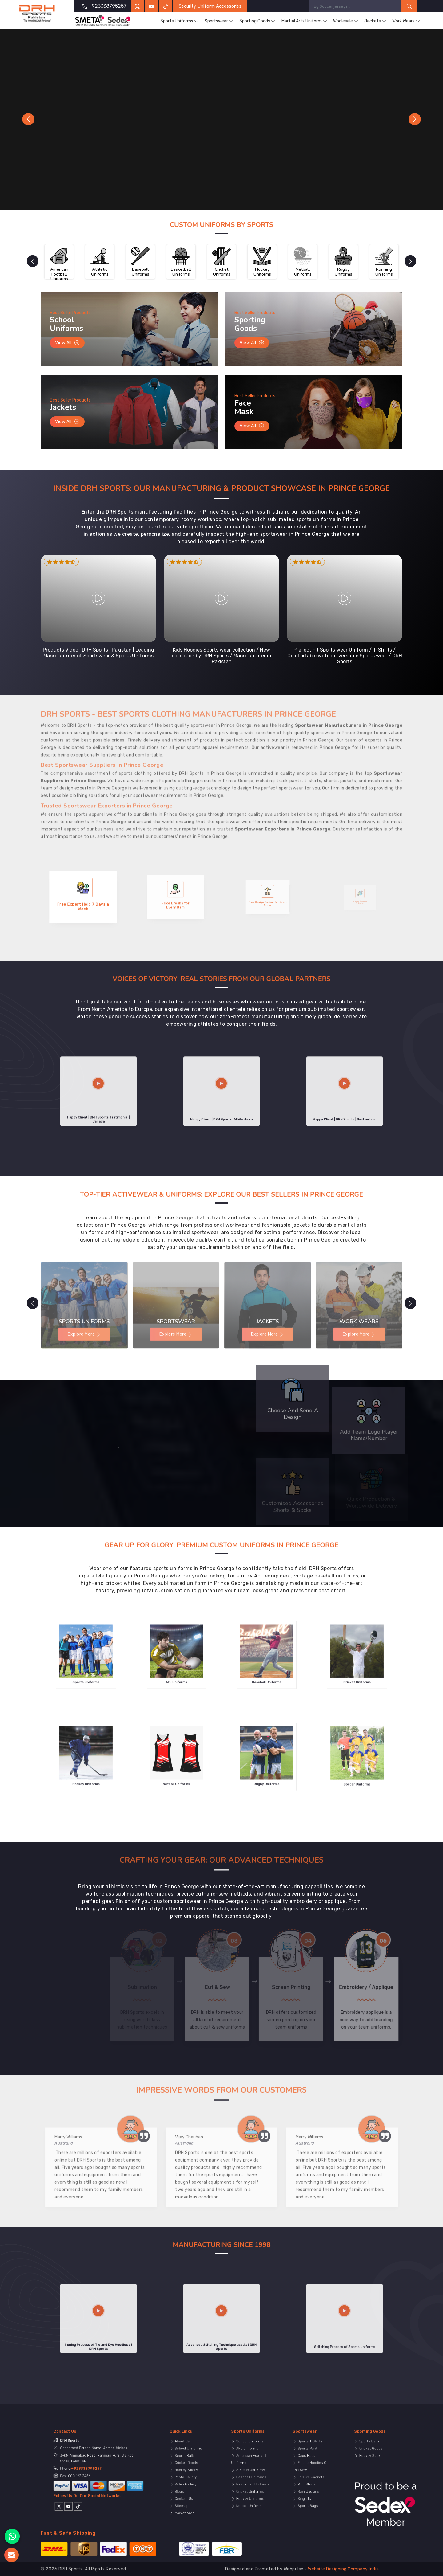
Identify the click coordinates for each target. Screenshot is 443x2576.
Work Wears (406, 21)
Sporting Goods (257, 21)
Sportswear (219, 21)
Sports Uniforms (179, 21)
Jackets (375, 21)
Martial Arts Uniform (304, 21)
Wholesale (345, 21)
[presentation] (31, 261)
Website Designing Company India (343, 2569)
